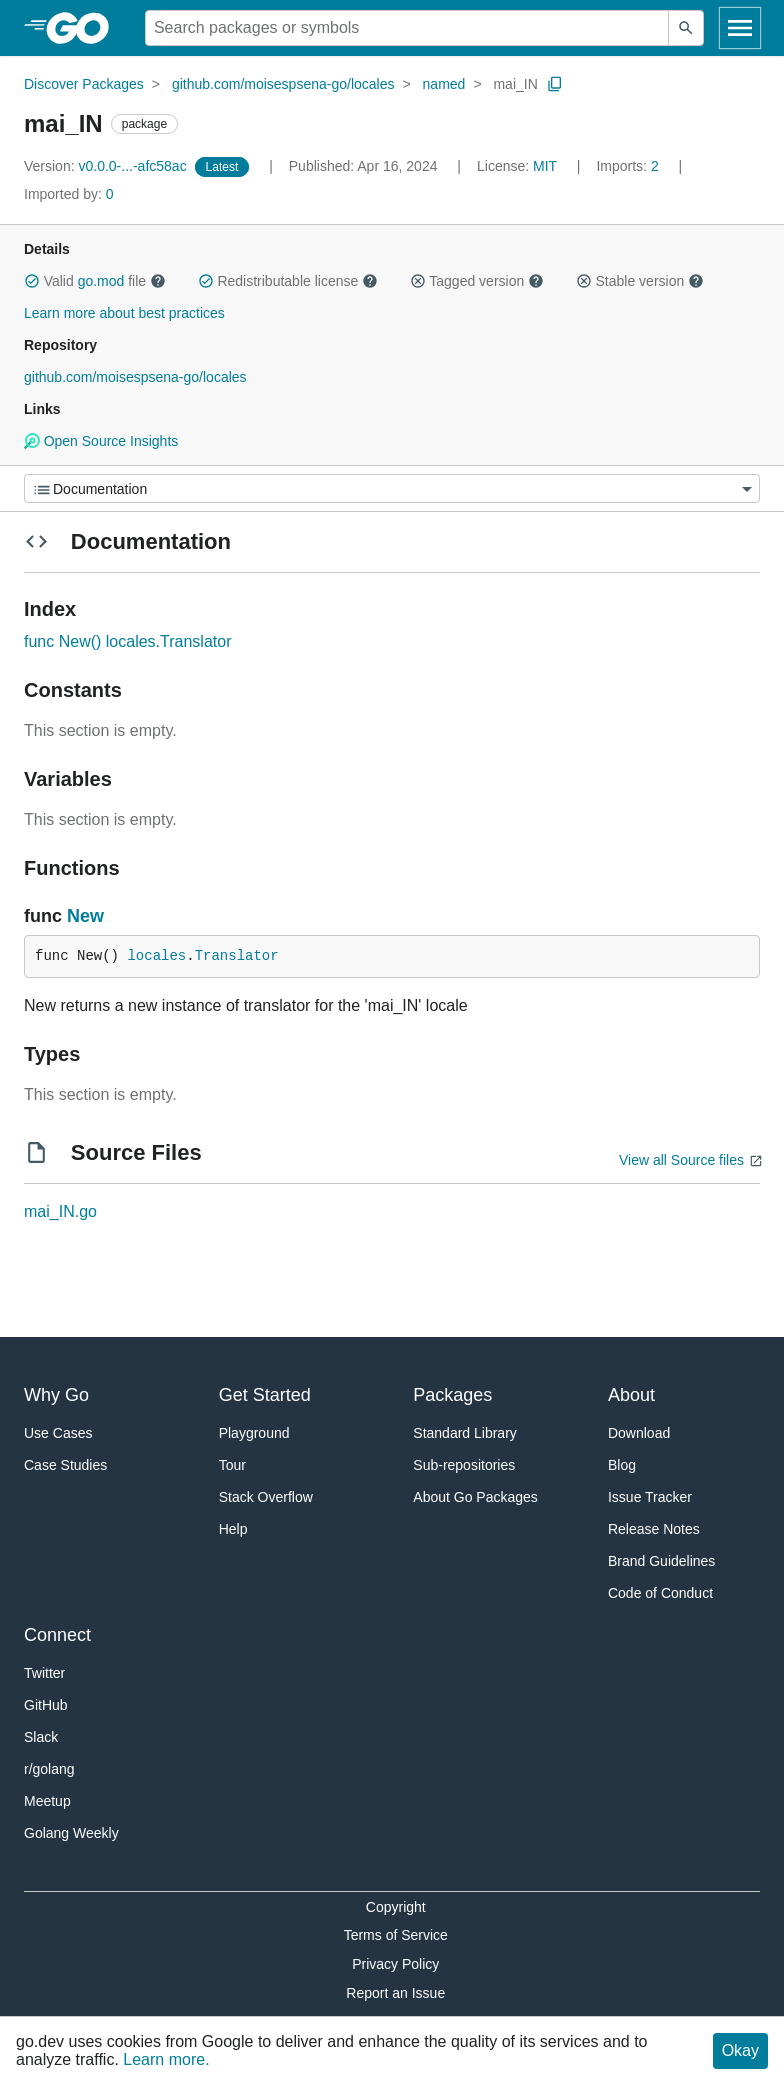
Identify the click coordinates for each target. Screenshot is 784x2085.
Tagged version (477, 281)
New (85, 916)
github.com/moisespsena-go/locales (283, 84)
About (631, 1395)
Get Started (265, 1395)
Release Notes (654, 1529)
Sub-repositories (464, 1465)
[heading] (84, 28)
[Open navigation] (740, 28)
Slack (41, 1737)
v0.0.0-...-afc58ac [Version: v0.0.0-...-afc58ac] (107, 166)
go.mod (101, 281)
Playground (254, 1433)
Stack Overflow (266, 1497)
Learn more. (166, 2059)
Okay (740, 2050)
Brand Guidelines (661, 1561)
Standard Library (465, 1433)
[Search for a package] (407, 28)
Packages (452, 1395)
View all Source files (681, 1160)
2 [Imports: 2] (629, 166)
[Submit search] (686, 28)
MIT (545, 166)
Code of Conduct (660, 1593)
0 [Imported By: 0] (69, 194)
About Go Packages (475, 1497)
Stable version (640, 281)
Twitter (44, 1673)
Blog (622, 1465)
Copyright (396, 1907)
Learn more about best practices (124, 313)
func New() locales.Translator (127, 641)
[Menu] (392, 488)
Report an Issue (395, 1993)
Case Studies (65, 1465)
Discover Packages (84, 84)
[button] (32, 281)
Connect (57, 1635)
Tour (232, 1465)
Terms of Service (396, 1935)
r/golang (49, 1769)
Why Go (56, 1395)
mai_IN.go (60, 1211)
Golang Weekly (71, 1833)
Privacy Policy (395, 1964)
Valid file (95, 281)
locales (156, 956)
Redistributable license (288, 281)
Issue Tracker (650, 1497)
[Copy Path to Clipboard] (555, 84)
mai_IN (515, 84)
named (444, 84)
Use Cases (58, 1433)
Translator (237, 956)
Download (639, 1433)
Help (233, 1529)
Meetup (47, 1801)
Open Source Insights (101, 441)
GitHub (46, 1705)
